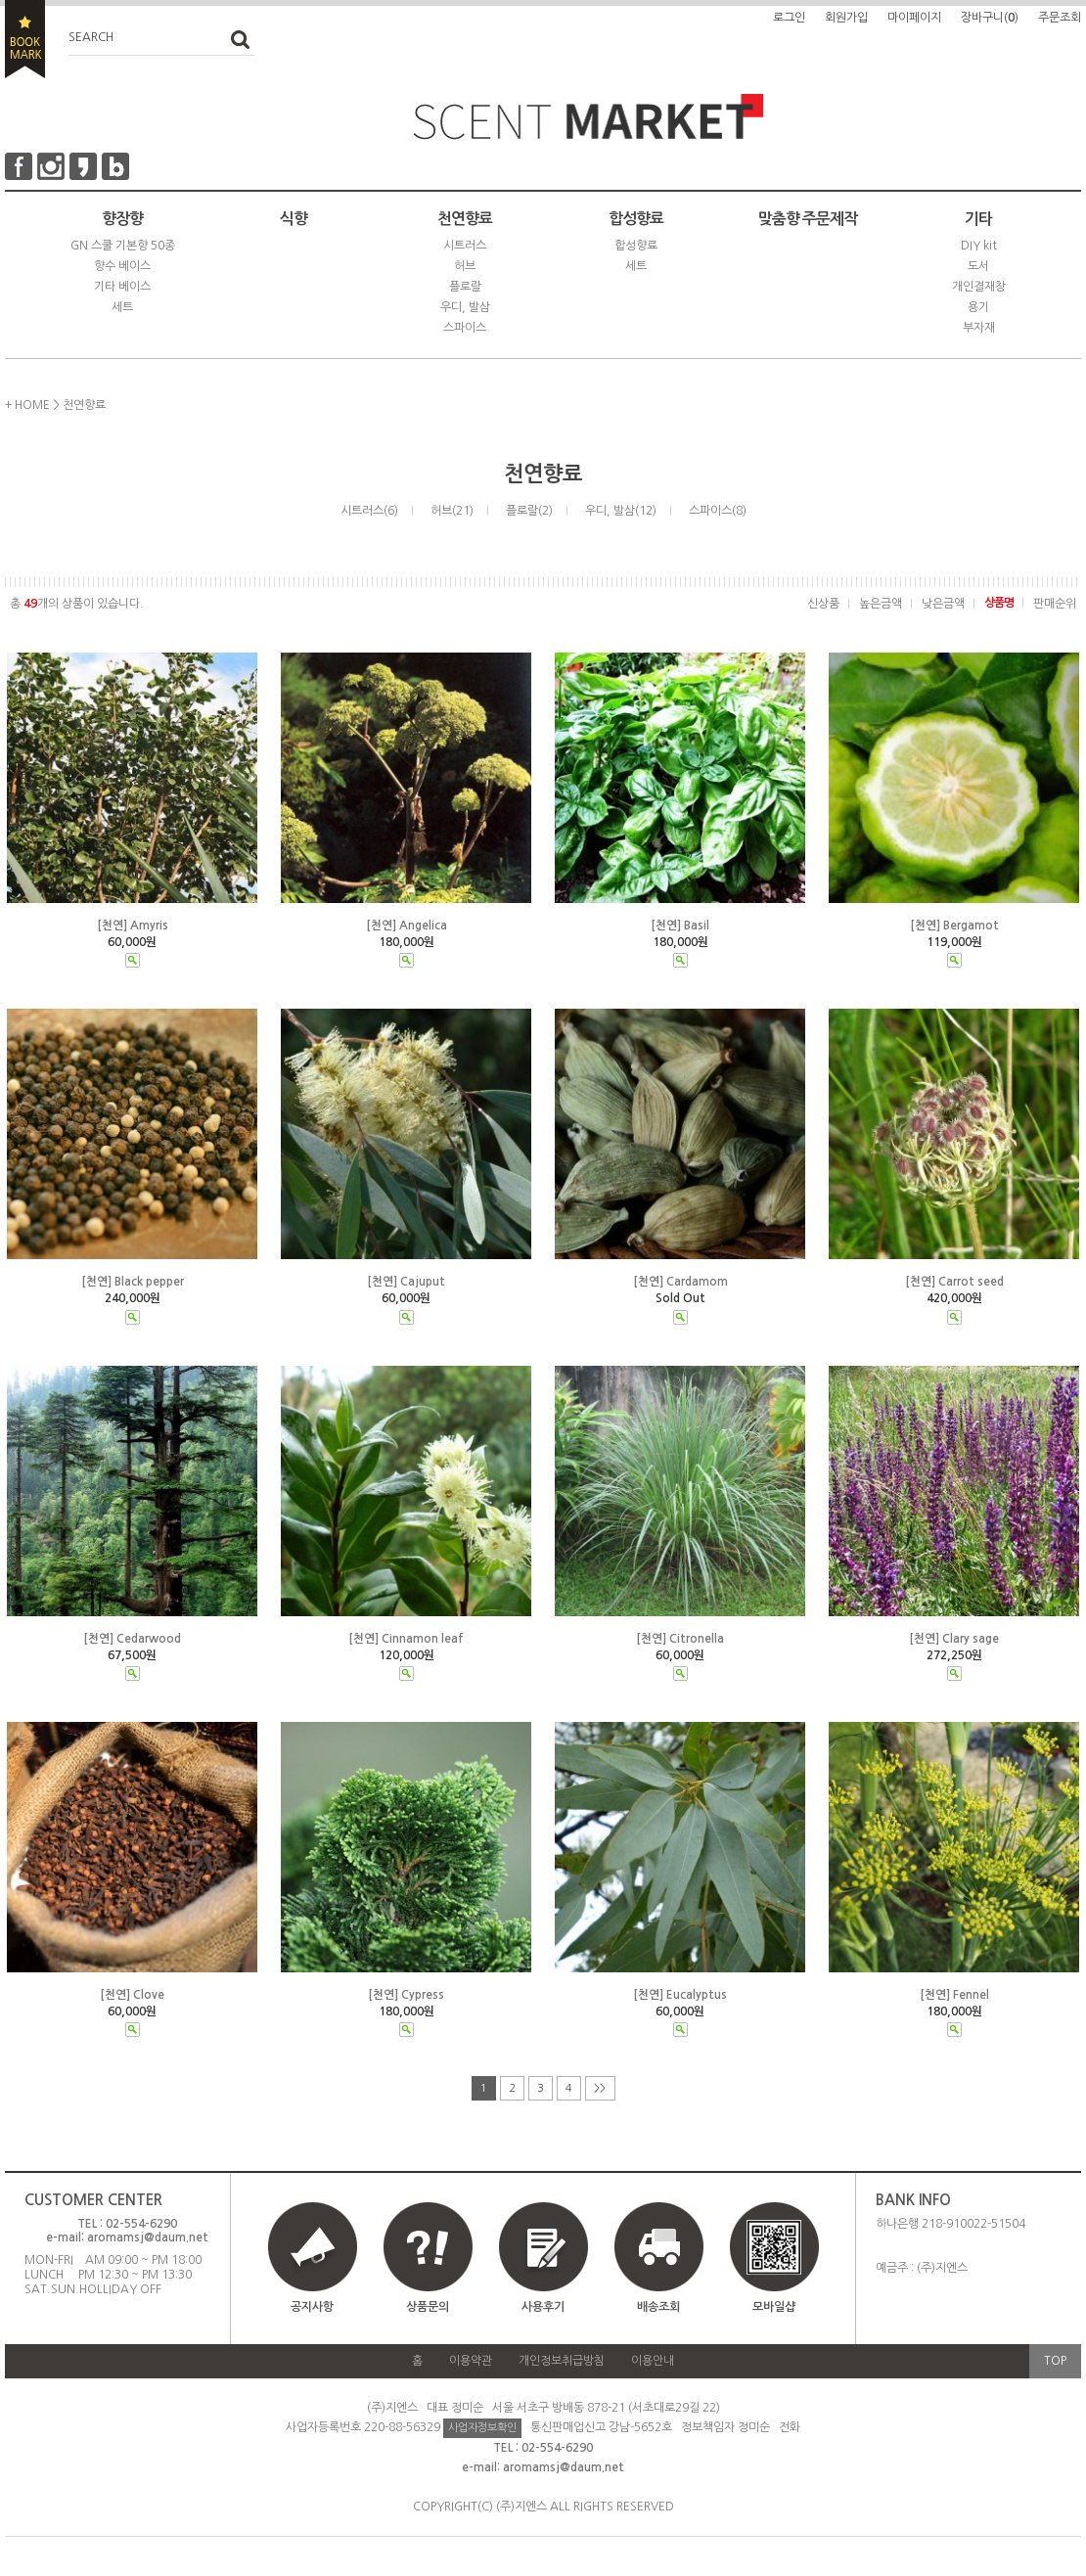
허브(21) (452, 511)
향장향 (122, 218)
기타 (978, 218)
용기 (978, 307)
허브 (464, 266)
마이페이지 (914, 17)
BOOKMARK (25, 39)
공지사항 (312, 2307)
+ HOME (27, 405)
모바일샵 (774, 2266)
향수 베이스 (122, 266)
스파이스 (464, 328)
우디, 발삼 (465, 307)
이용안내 (652, 2361)
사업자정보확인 (482, 2427)
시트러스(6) (369, 511)
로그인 (789, 17)
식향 (293, 218)
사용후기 (543, 2307)
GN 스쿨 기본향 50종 (122, 245)
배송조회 (658, 2307)
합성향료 (636, 218)
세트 (122, 307)
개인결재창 (979, 287)
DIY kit (979, 245)
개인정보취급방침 (562, 2361)
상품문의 (427, 2307)
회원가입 (846, 17)
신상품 (823, 604)
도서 (978, 266)
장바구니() (989, 17)
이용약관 (470, 2361)
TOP (1055, 2361)
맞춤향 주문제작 (807, 218)
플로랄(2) (529, 511)
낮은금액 (943, 604)
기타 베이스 (122, 287)
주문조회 (1059, 17)
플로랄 (465, 287)
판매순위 (1054, 604)
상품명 (999, 603)
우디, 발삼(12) (620, 511)
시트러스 (464, 245)
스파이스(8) (718, 511)
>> (600, 2088)
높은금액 (880, 604)
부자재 (979, 328)
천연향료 (464, 218)
